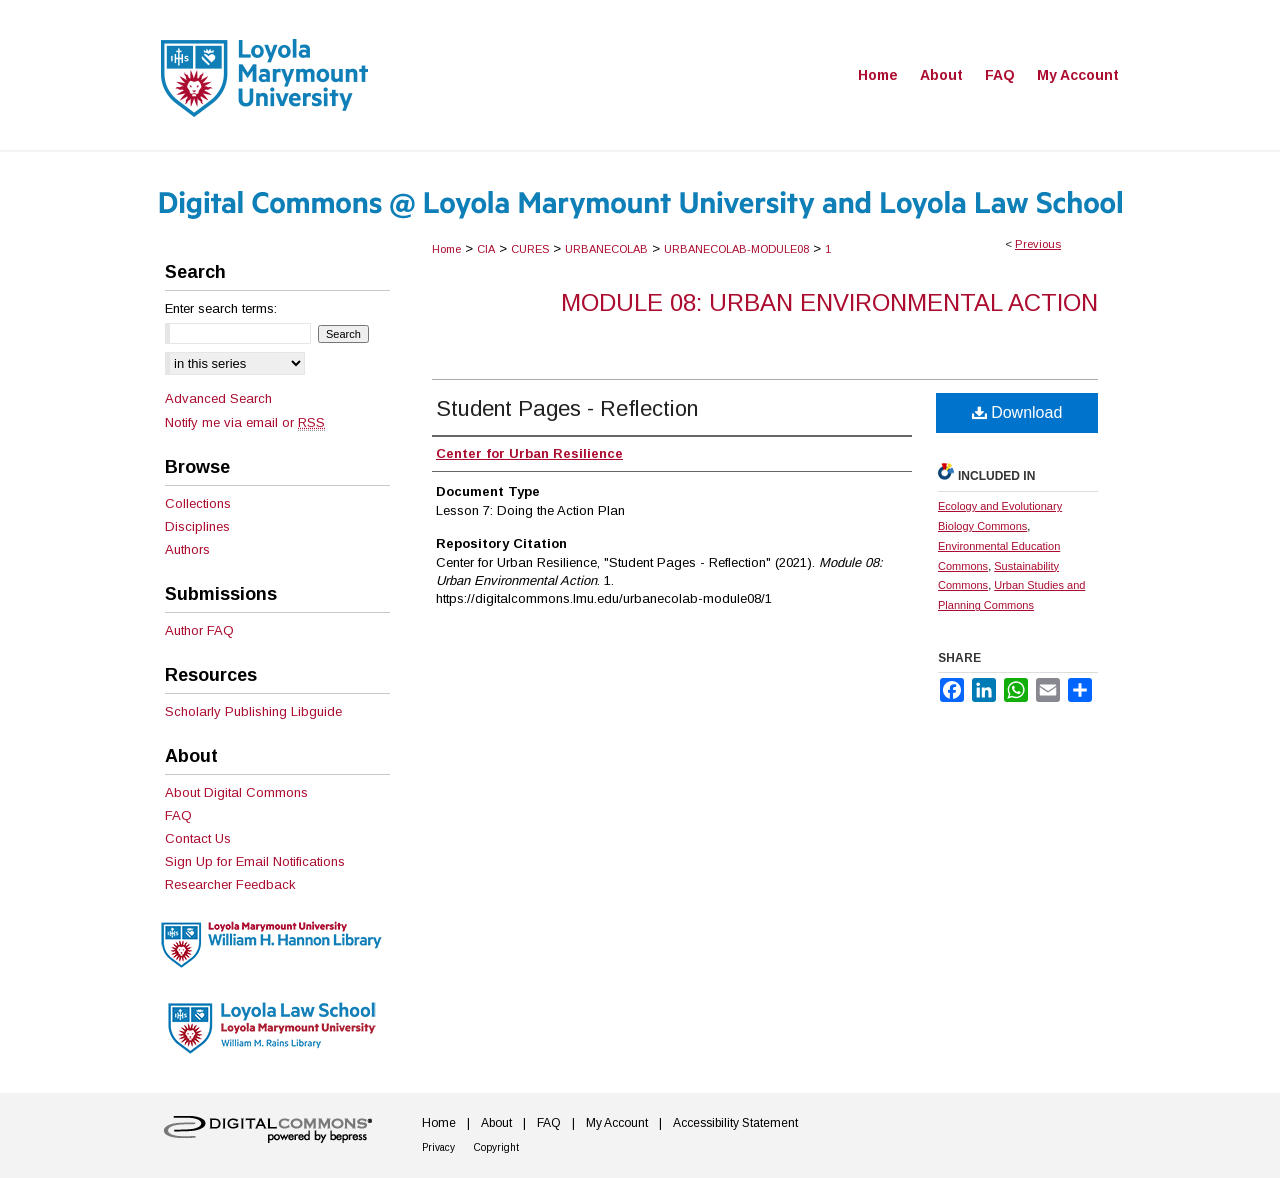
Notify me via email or (245, 422)
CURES (530, 249)
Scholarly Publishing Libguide (253, 711)
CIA (486, 249)
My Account (617, 1123)
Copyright (496, 1147)
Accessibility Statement (735, 1123)
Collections (198, 503)
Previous (1038, 244)
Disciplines (197, 526)
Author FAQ (199, 630)
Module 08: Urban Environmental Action (829, 302)
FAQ (178, 815)
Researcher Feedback (230, 884)
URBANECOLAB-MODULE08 (736, 249)
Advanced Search (218, 398)
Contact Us (198, 838)
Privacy (438, 1147)
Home (446, 249)
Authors (187, 549)
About (496, 1123)
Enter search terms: (221, 308)
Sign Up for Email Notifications (255, 861)
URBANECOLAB (606, 249)
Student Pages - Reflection (567, 408)
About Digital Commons (236, 792)
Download (1017, 412)
